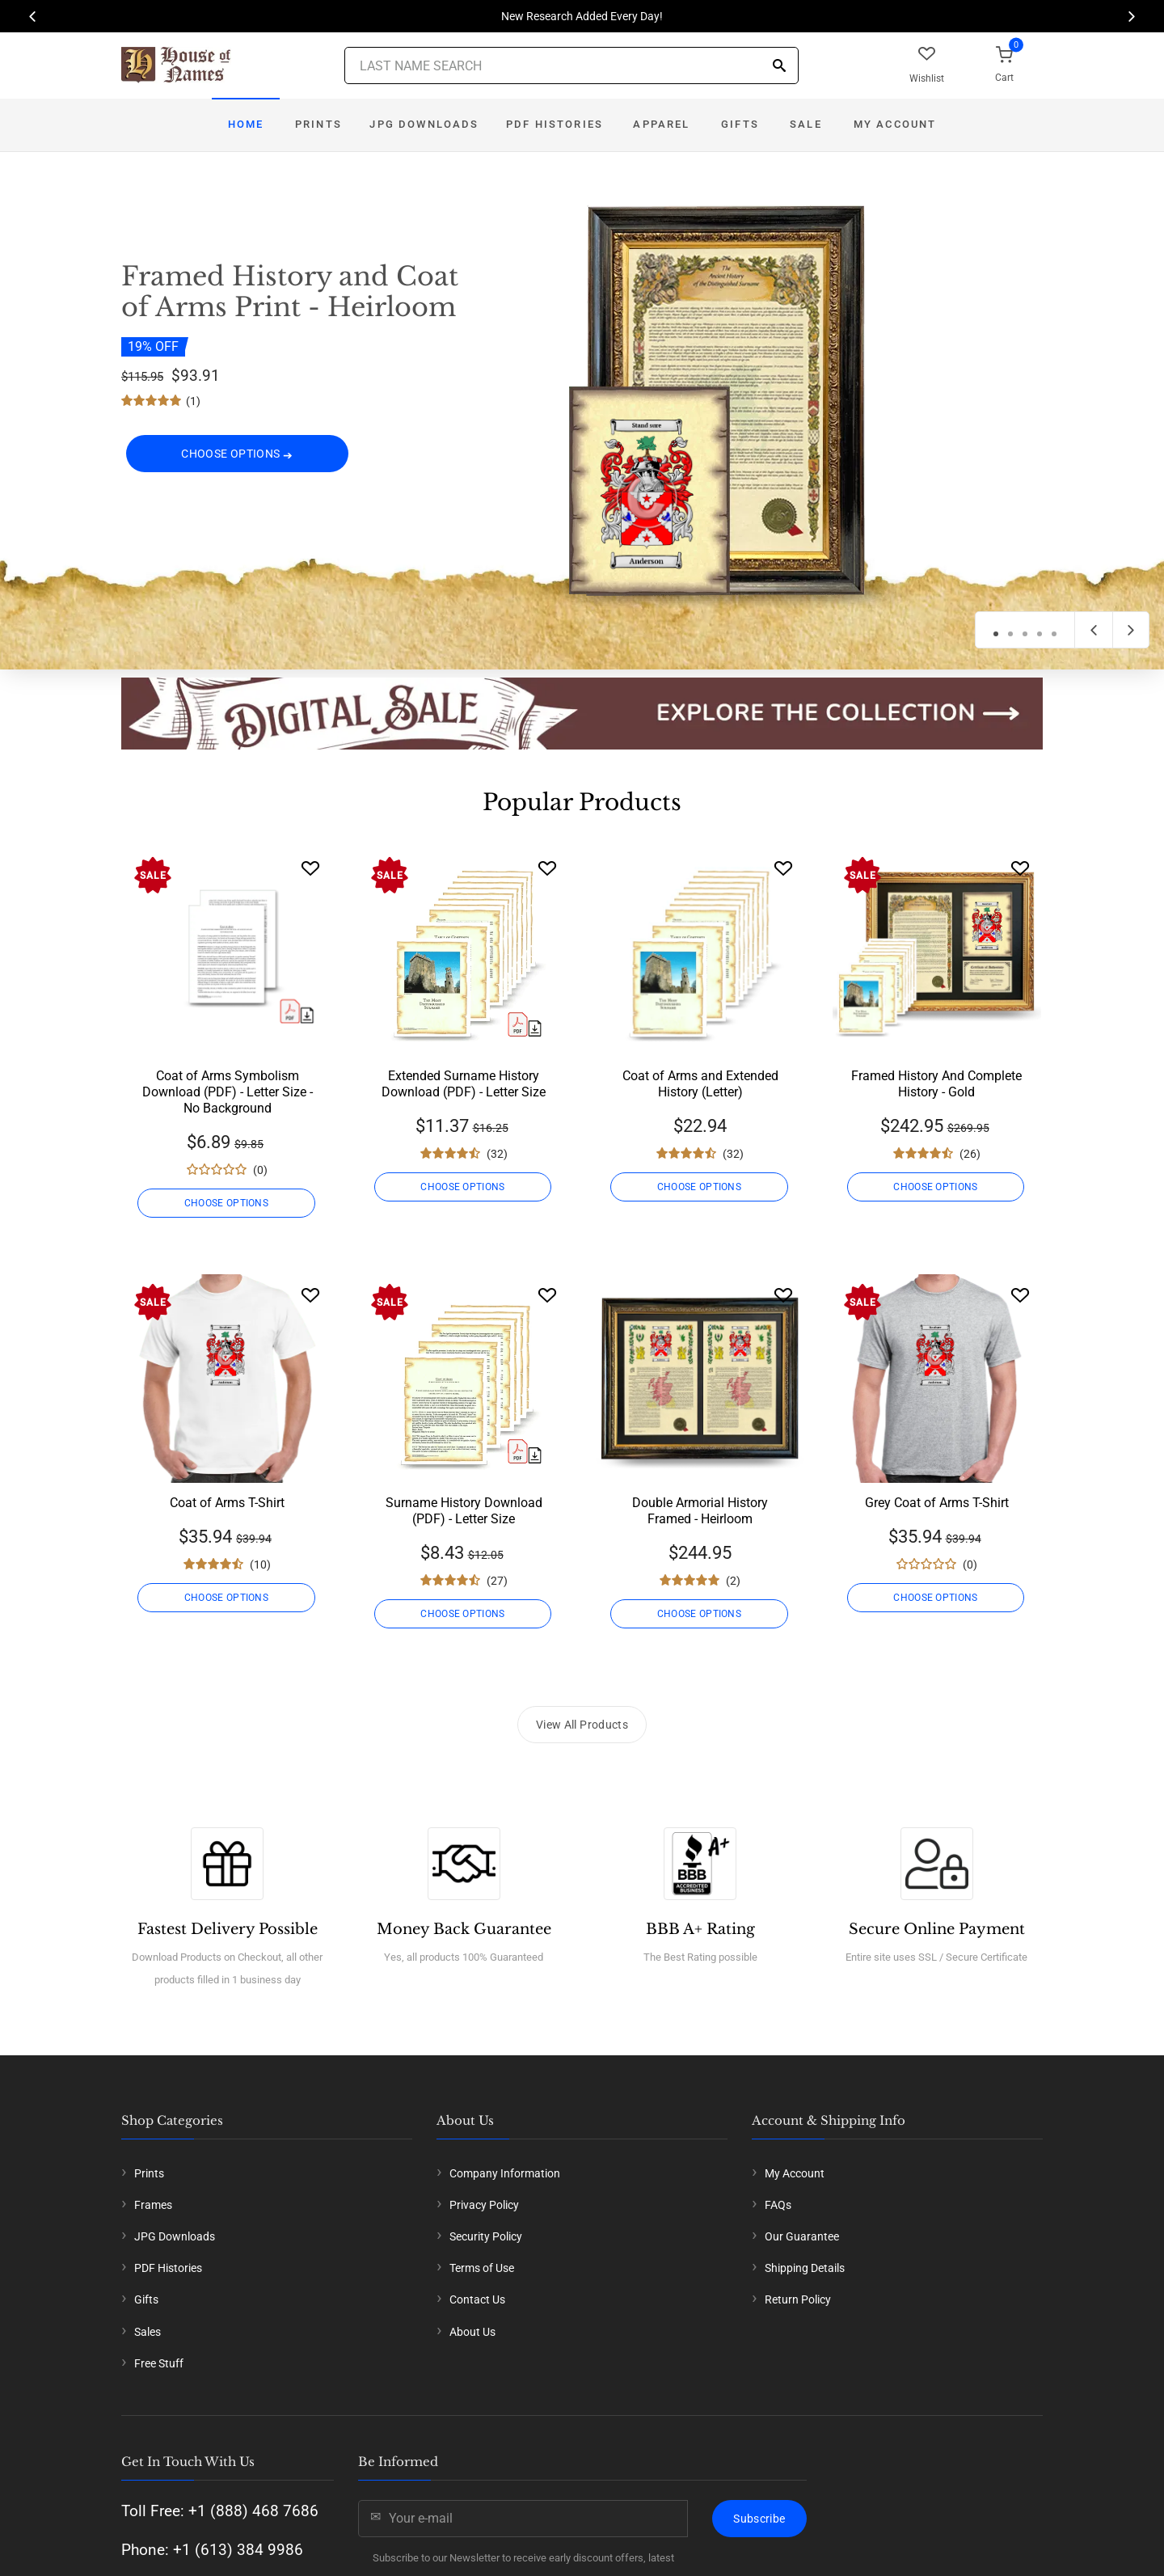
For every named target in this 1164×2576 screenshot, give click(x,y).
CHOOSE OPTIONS (237, 453)
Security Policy (485, 2236)
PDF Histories (554, 124)
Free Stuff (158, 2363)
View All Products (582, 1724)
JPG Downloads (424, 124)
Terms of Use (481, 2267)
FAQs (778, 2204)
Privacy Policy (484, 2204)
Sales (147, 2331)
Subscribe (759, 2518)
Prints (318, 124)
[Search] (779, 66)
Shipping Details (805, 2267)
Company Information (504, 2173)
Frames (153, 2204)
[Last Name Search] (571, 65)
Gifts (740, 124)
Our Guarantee (802, 2236)
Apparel (661, 124)
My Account (895, 124)
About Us (472, 2331)
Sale (806, 124)
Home (246, 124)
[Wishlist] (310, 868)
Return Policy (798, 2299)
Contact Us (477, 2299)
